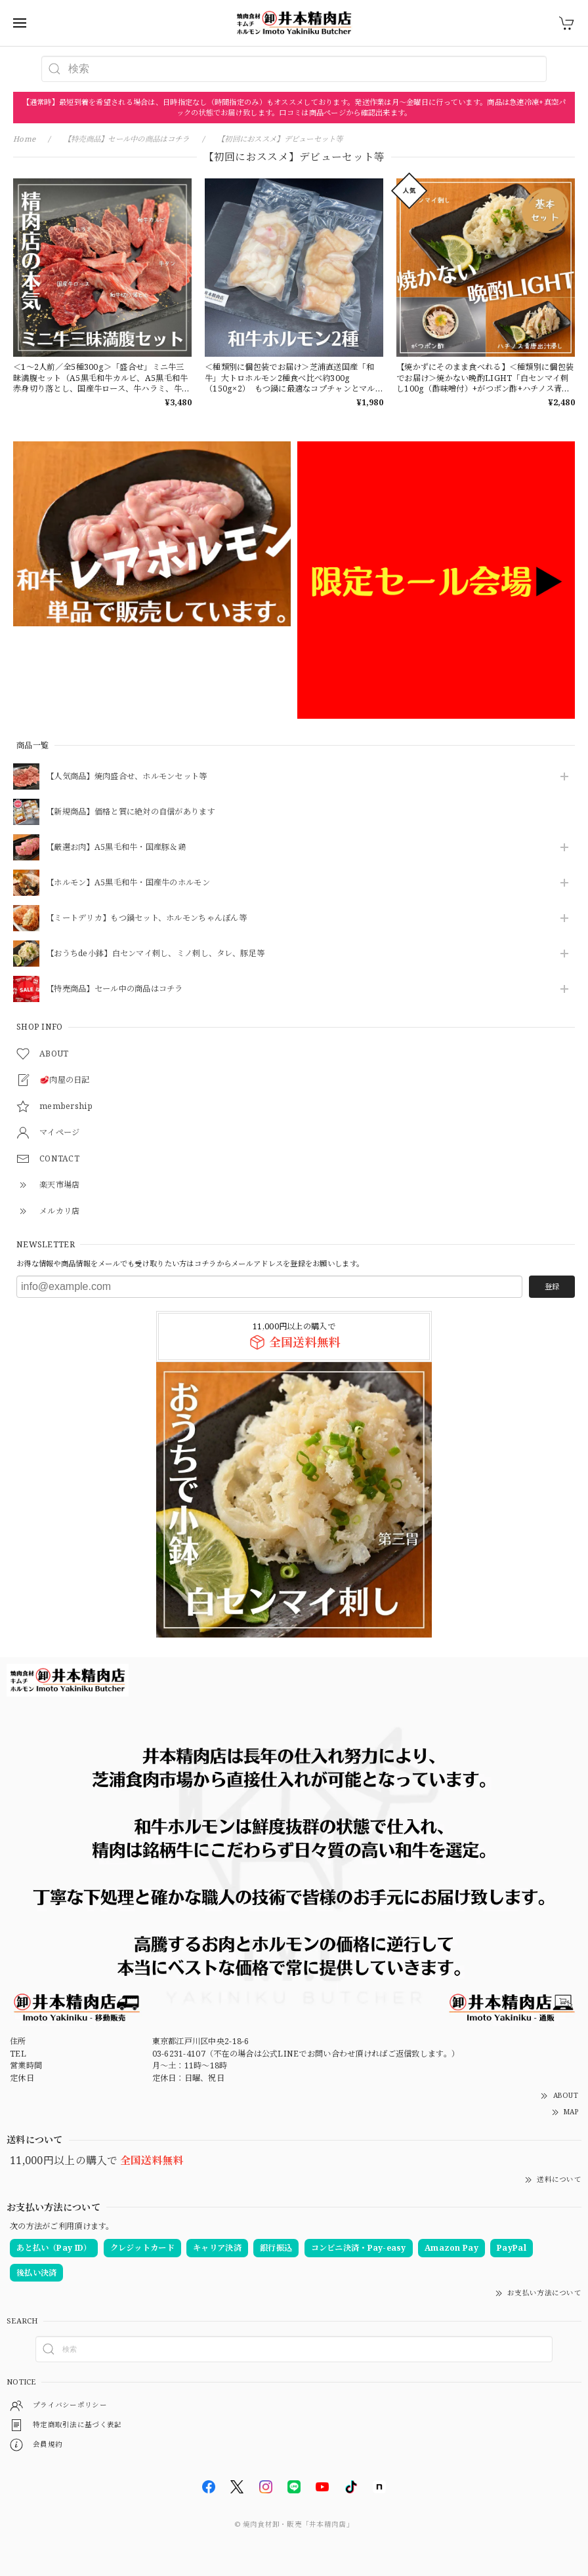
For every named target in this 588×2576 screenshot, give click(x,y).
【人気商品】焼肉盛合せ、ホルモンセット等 (126, 777)
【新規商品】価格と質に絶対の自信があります (130, 812)
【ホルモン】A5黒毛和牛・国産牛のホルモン (128, 883)
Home (24, 139)
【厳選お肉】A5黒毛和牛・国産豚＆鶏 (116, 848)
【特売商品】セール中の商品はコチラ (114, 989)
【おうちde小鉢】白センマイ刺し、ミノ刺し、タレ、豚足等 (155, 954)
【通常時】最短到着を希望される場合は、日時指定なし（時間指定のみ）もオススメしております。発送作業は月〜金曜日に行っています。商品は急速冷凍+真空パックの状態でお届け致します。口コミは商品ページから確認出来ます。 (294, 107)
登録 (552, 1286)
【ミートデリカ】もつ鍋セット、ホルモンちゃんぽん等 (146, 918)
